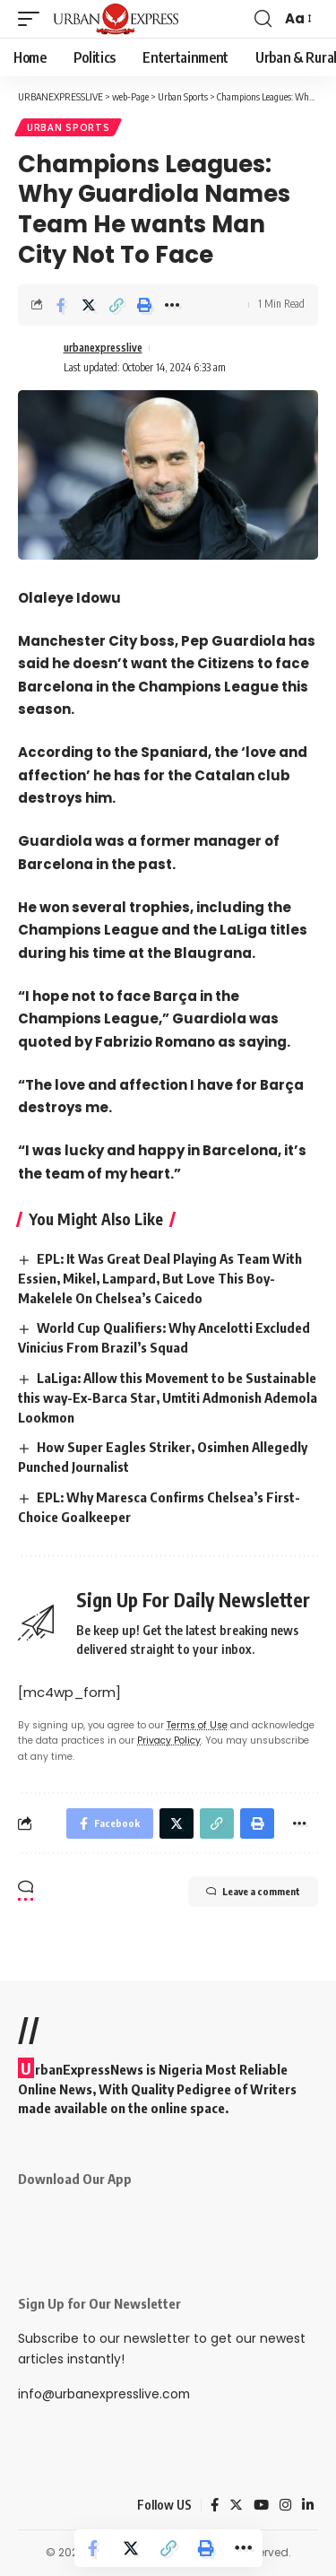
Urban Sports (68, 127)
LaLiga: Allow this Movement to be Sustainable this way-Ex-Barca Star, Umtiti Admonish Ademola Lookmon (167, 1397)
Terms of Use (197, 1725)
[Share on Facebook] (60, 305)
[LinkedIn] (307, 2505)
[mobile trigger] (33, 19)
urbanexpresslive (103, 347)
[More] (172, 305)
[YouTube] (261, 2505)
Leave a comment (253, 1891)
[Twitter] (236, 2505)
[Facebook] (214, 2505)
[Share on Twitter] (88, 305)
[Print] (144, 305)
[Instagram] (285, 2505)
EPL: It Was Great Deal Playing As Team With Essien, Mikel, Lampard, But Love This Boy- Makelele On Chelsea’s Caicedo (160, 1278)
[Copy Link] (116, 305)
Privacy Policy (169, 1740)
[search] (263, 18)
